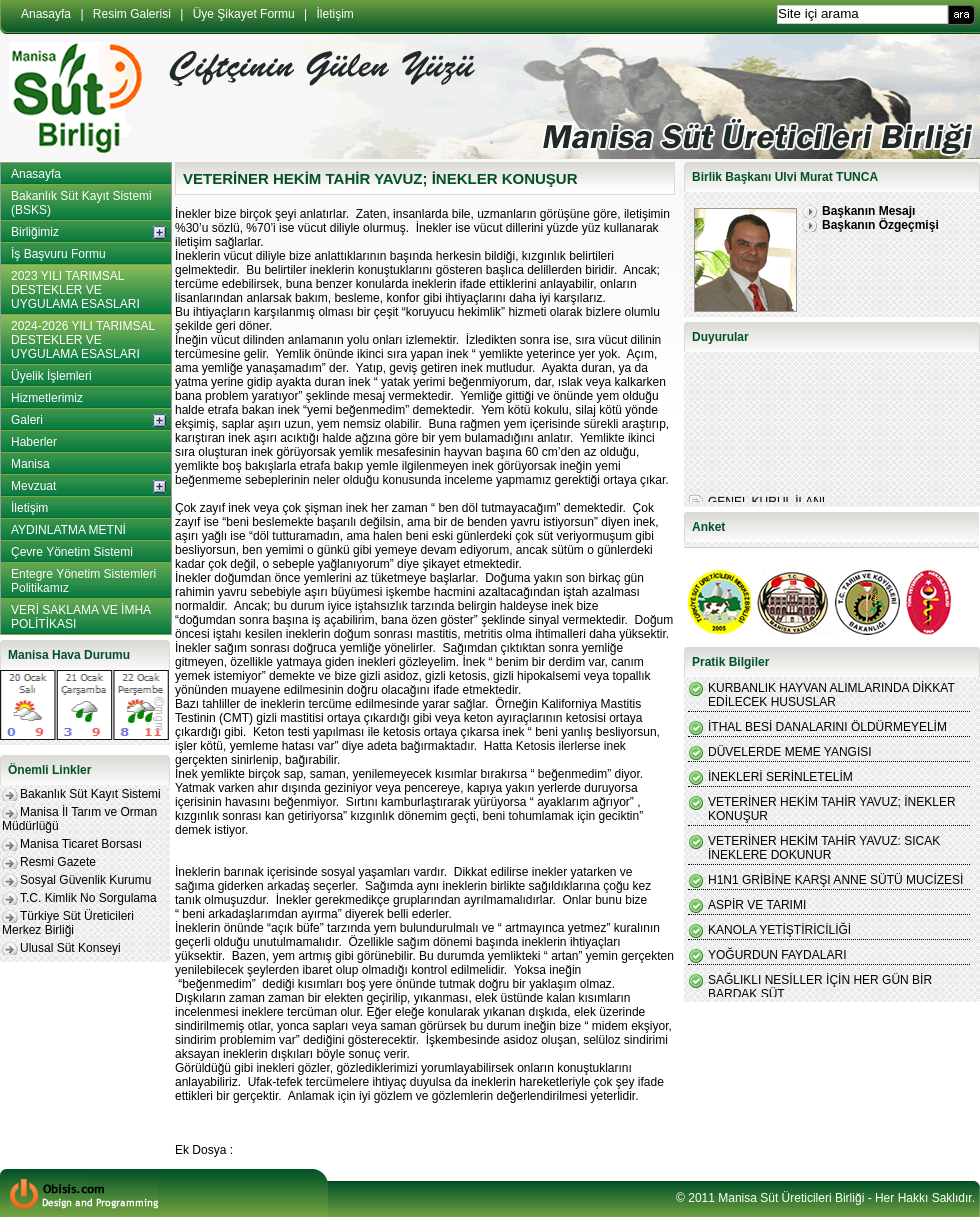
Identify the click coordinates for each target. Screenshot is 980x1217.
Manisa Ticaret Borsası (81, 844)
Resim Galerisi (132, 14)
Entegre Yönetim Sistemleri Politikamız (83, 581)
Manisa (30, 464)
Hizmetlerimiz (47, 398)
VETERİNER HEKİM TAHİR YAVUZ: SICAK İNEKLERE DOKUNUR (824, 848)
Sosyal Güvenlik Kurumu (85, 880)
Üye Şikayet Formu (244, 14)
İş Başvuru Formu (58, 254)
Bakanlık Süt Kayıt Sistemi (90, 794)
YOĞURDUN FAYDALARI (777, 955)
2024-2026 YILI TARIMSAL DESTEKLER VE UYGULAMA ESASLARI (83, 340)
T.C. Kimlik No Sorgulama (88, 898)
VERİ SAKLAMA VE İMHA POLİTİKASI (81, 617)
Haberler (34, 442)
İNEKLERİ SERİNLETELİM (780, 777)
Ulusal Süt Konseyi (70, 948)
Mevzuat (33, 486)
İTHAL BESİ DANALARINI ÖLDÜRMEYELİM (827, 727)
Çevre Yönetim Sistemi (72, 552)
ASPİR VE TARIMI (757, 905)
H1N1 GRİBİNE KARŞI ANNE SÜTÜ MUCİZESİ (835, 880)
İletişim (335, 14)
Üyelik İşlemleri (51, 376)
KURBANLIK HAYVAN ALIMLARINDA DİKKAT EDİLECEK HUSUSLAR (831, 695)
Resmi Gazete (58, 862)
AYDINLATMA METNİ (68, 530)
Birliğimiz (35, 232)
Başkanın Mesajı (868, 211)
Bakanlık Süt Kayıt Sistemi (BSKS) (81, 203)
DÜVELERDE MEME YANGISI (790, 752)
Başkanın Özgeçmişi (880, 225)
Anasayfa (46, 14)
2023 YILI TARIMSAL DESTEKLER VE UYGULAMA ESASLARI (75, 290)
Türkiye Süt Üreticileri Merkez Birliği (68, 923)
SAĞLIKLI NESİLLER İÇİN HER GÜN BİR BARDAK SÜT (820, 987)
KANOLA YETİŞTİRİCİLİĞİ (779, 930)
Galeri (27, 420)
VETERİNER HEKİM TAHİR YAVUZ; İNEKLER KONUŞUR (832, 809)
